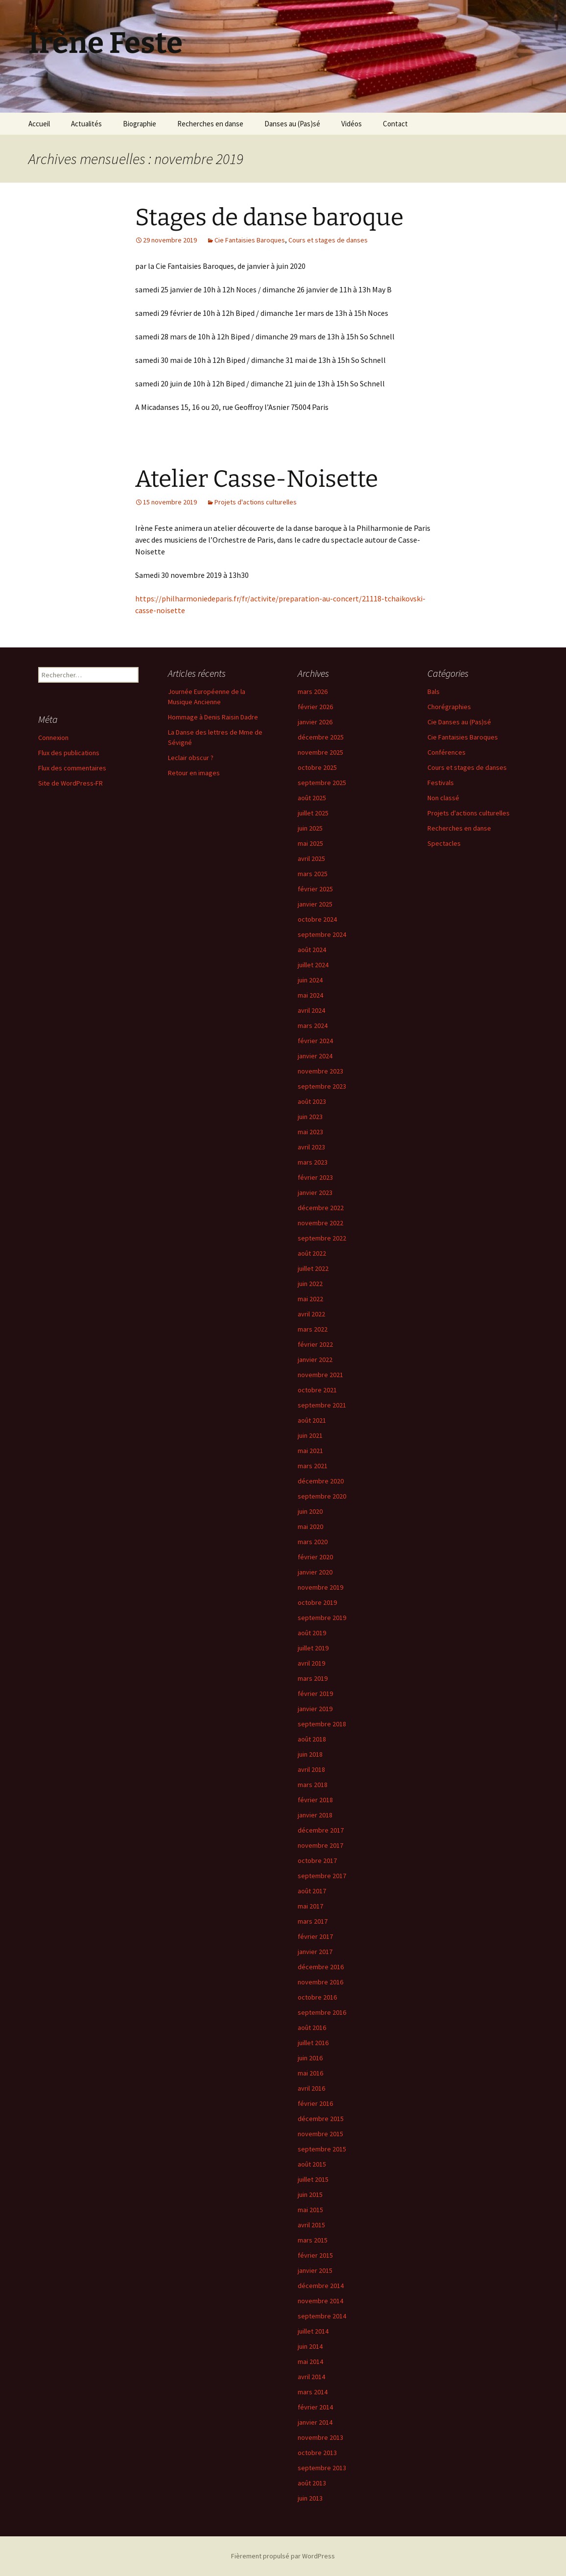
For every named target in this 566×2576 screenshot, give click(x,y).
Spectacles (444, 843)
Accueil (39, 123)
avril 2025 (311, 858)
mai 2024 (310, 995)
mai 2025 (310, 843)
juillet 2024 (313, 964)
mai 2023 (310, 1131)
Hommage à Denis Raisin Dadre (213, 717)
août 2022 (312, 1253)
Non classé (443, 797)
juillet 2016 (313, 2042)
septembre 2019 (322, 1617)
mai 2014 (310, 2361)
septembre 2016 (322, 2012)
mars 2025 (313, 873)
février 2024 (315, 1040)
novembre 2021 (320, 1374)
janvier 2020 (315, 1572)
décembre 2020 (321, 1481)
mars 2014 (313, 2391)
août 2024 (312, 949)
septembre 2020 (322, 1496)
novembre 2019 (320, 1587)
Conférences (446, 752)
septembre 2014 (322, 2316)
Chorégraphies (449, 706)
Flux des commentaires (72, 767)
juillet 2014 (313, 2331)
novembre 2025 (320, 752)
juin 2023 (310, 1116)
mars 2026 (313, 691)
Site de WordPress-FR (70, 783)
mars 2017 (313, 1921)
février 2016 (315, 2103)
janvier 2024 (315, 1055)
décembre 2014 (321, 2285)
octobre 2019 (317, 1602)
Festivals (440, 782)
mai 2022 (310, 1298)
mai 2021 (310, 1450)
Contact (395, 123)
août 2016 (312, 2027)
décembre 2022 (321, 1207)
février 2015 (315, 2255)
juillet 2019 (313, 1648)
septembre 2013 (322, 2467)
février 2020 (315, 1556)
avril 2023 (311, 1147)
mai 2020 (310, 1526)
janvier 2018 (315, 1815)
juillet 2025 (313, 813)
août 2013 (312, 2483)
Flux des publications (68, 752)
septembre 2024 (322, 934)
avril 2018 (311, 1769)
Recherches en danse (210, 123)
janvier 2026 (315, 721)
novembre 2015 (320, 2133)
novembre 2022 (320, 1222)
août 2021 (312, 1420)
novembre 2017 (320, 1845)
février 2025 (315, 888)
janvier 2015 (315, 2270)
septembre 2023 (322, 1086)
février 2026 (315, 706)
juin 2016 (310, 2057)
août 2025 (312, 797)
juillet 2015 (313, 2179)
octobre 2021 (317, 1389)
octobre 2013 (317, 2452)
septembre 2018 (322, 1723)
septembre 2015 (322, 2149)
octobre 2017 (317, 1860)
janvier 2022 (315, 1359)
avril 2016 (311, 2088)
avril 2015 (311, 2224)
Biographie (139, 123)
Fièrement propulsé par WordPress (283, 2556)
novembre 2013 (320, 2437)
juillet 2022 (313, 1268)
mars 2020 (313, 1541)
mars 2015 (313, 2240)
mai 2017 (310, 1906)
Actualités (86, 123)
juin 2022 (310, 1283)
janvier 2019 (315, 1708)
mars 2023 (313, 1162)
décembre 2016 (321, 1966)
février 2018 (315, 1799)
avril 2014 (311, 2376)
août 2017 (312, 1890)
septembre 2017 (322, 1875)
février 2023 (315, 1177)
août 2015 (312, 2164)
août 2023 (312, 1101)
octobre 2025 (317, 767)
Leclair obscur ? (190, 757)
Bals (433, 691)
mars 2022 (313, 1329)
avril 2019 (311, 1663)
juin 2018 (310, 1754)
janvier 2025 (315, 904)
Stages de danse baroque (269, 217)
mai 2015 (310, 2209)
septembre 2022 (322, 1238)
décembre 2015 (321, 2118)
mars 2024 (313, 1025)
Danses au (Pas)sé (292, 123)
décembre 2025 (321, 737)
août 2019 (312, 1632)
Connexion (53, 737)
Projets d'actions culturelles (255, 502)
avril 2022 (311, 1314)
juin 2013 (310, 2498)
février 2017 (315, 1936)
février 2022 (315, 1344)
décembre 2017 (321, 1830)
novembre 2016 (320, 1982)
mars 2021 (313, 1465)
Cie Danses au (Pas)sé (459, 721)
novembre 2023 (320, 1071)
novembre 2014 (320, 2300)
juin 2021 (310, 1435)
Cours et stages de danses (328, 240)
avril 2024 (311, 1010)
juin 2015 (310, 2194)
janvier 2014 (315, 2422)
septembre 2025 (322, 782)
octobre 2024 (317, 919)
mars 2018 (313, 1784)
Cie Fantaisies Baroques (249, 240)
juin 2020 (310, 1511)
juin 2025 (310, 828)
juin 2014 (310, 2346)
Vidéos (351, 123)
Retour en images (194, 772)
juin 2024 (310, 980)
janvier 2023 (315, 1192)
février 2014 (315, 2407)
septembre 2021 (322, 1405)
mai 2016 (310, 2073)
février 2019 (315, 1693)
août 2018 (312, 1739)
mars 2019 (313, 1678)
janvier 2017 (315, 1951)
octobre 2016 (317, 1997)
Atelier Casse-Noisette (256, 479)
